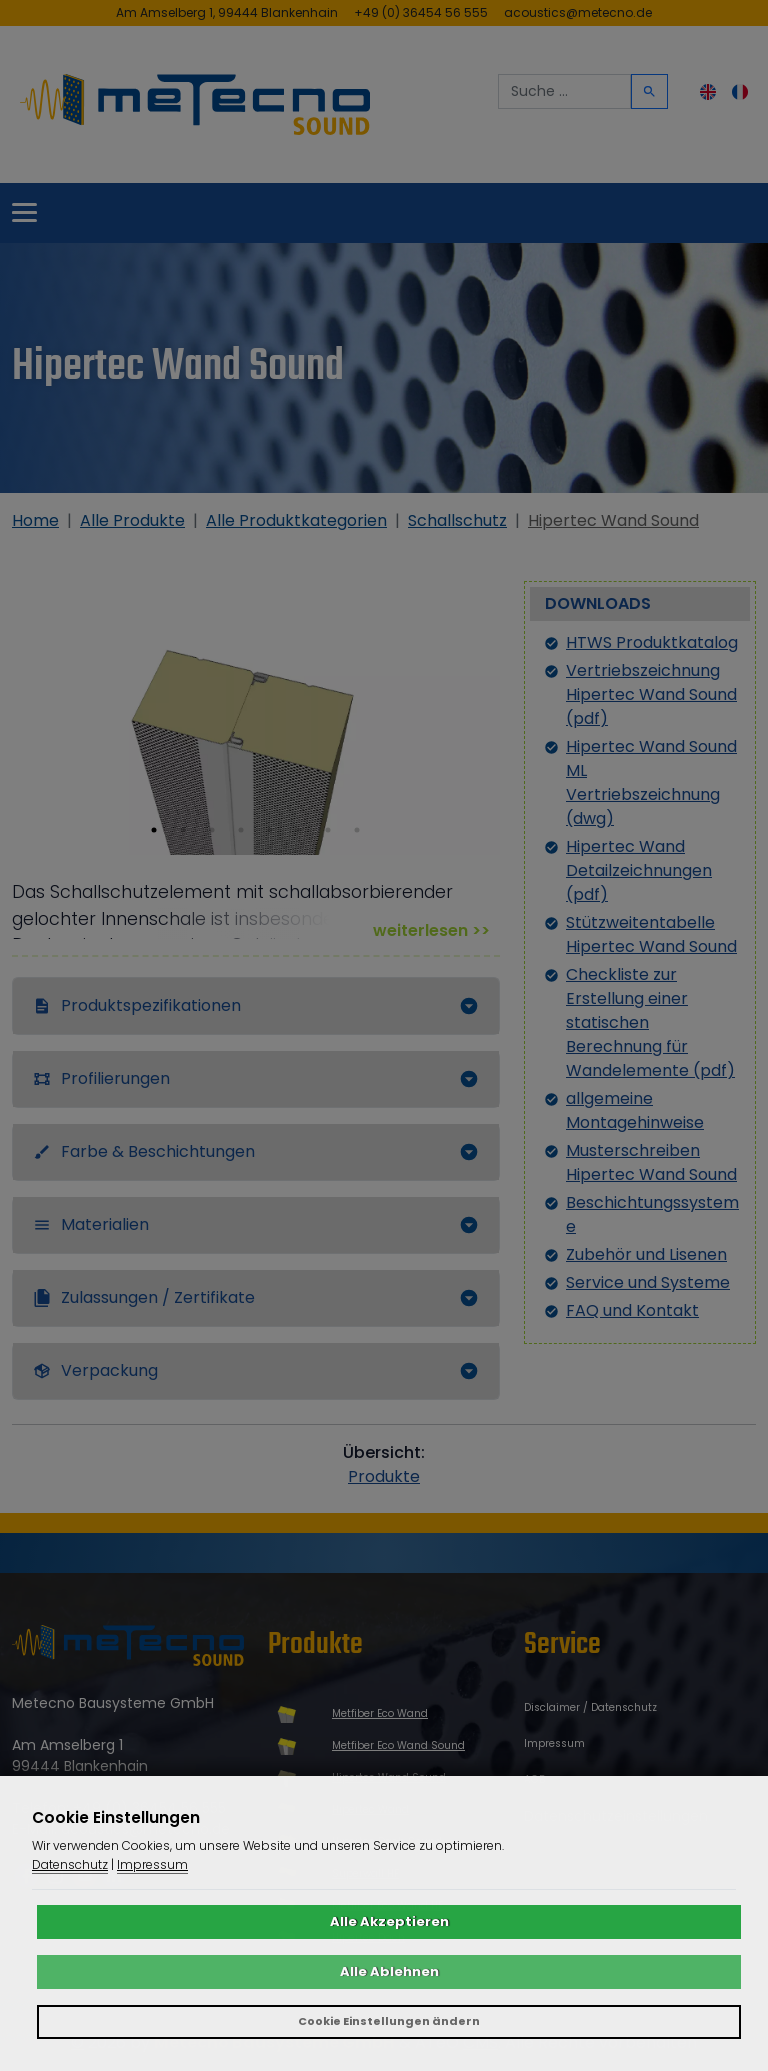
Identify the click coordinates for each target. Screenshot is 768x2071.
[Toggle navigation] (24, 213)
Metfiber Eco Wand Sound (398, 1745)
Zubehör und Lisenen (646, 1254)
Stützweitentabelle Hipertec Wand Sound (651, 934)
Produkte (384, 1476)
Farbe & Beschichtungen (144, 1151)
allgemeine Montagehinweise (635, 1110)
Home (35, 520)
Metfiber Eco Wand (380, 1713)
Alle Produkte (132, 520)
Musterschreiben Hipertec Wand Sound (651, 1162)
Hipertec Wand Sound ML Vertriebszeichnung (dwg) (651, 782)
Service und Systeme (648, 1282)
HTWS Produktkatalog (652, 642)
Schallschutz (457, 520)
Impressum (554, 1743)
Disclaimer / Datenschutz (590, 1707)
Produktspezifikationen (137, 1005)
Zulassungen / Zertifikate (144, 1297)
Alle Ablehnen (389, 1971)
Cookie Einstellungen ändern (389, 2021)
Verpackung (95, 1370)
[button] (154, 830)
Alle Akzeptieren (389, 1921)
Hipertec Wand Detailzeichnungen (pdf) (639, 870)
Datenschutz (70, 1864)
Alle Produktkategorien (296, 520)
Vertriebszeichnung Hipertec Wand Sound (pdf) (651, 694)
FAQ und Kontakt (632, 1310)
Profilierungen (101, 1078)
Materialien (91, 1224)
